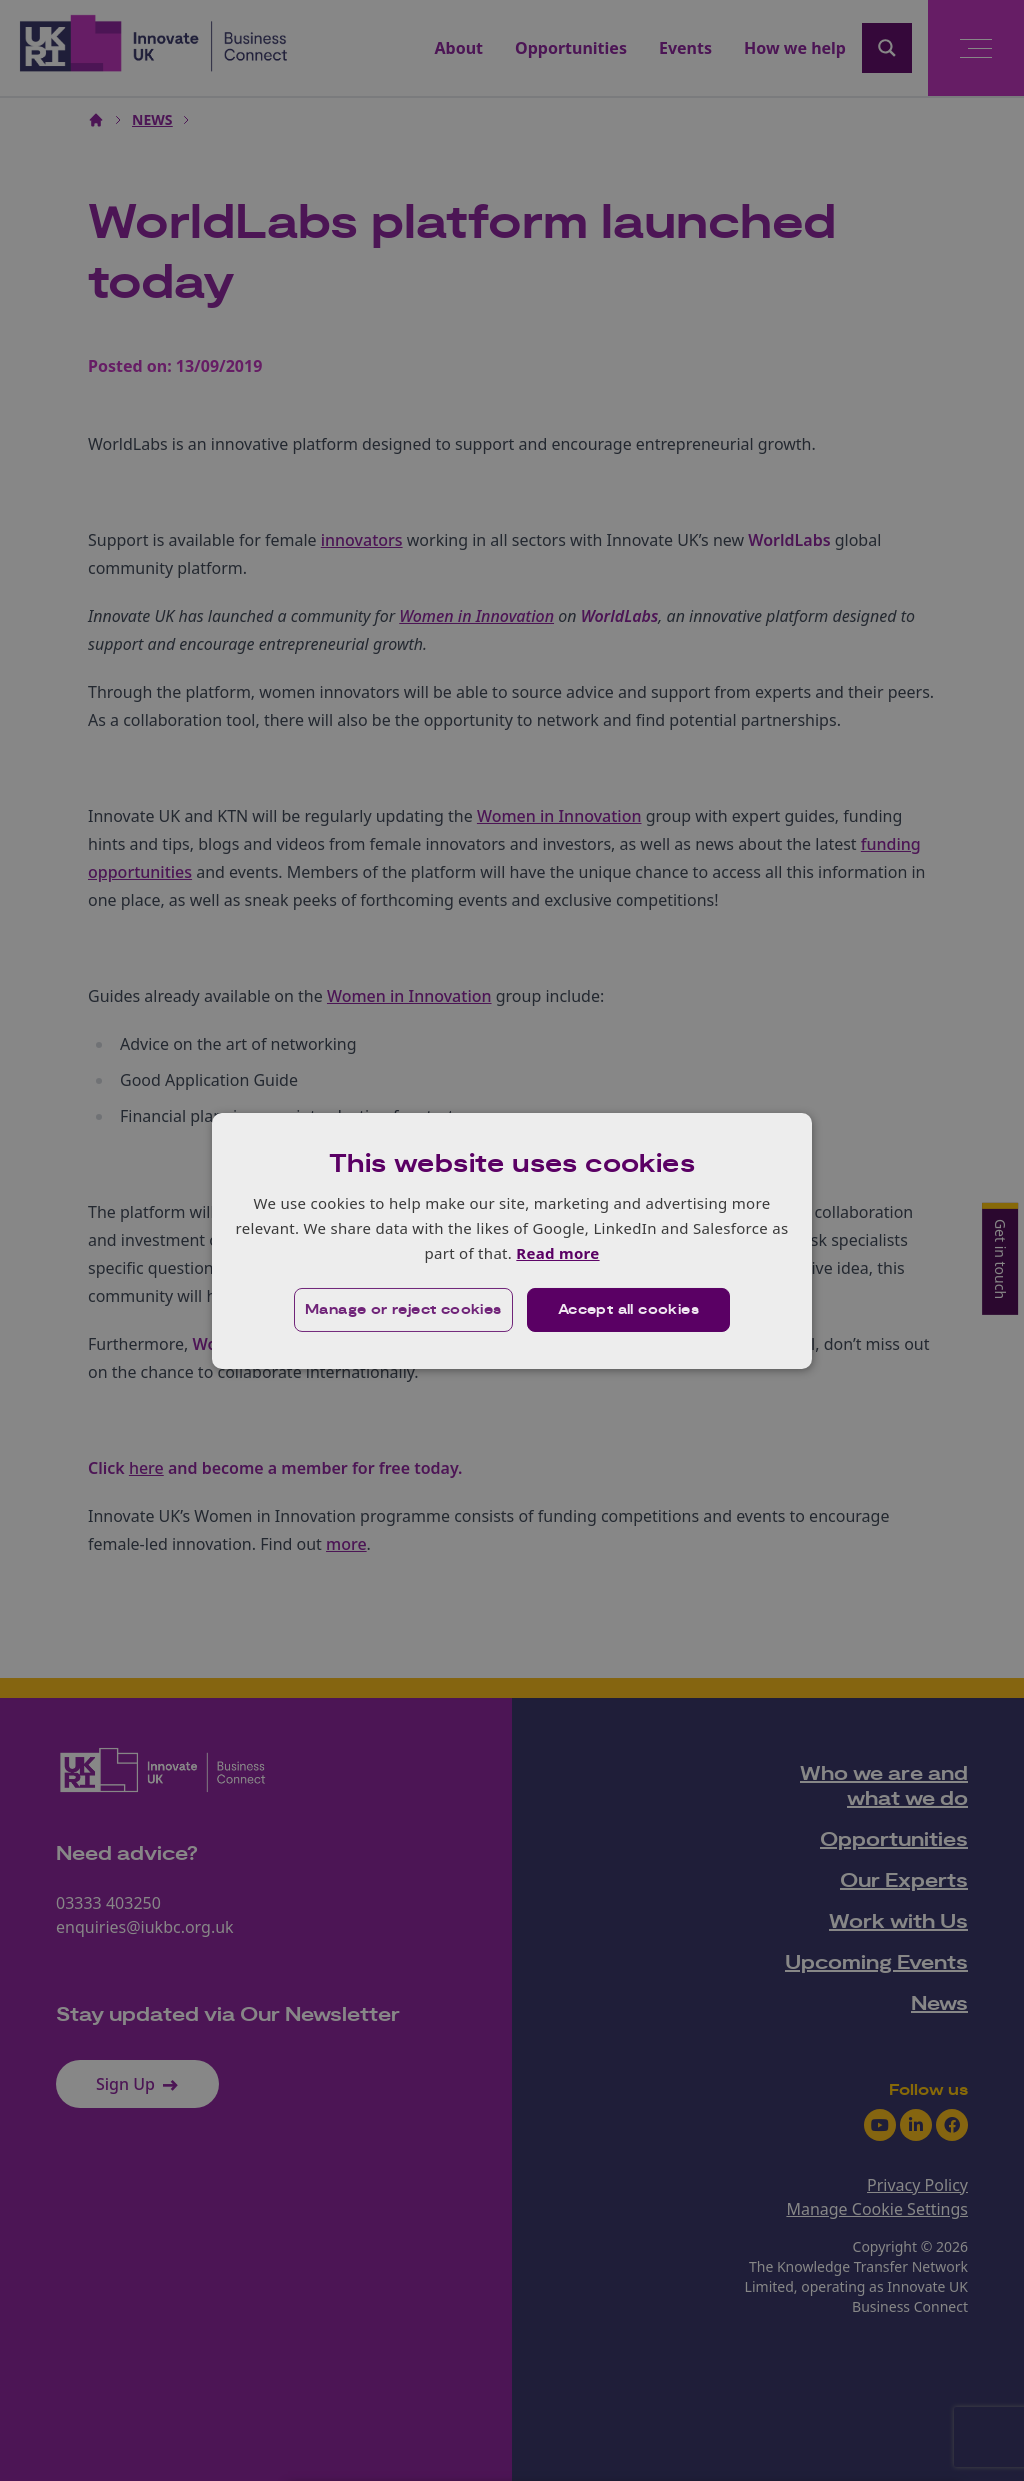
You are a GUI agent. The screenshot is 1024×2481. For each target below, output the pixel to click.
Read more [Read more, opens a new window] (557, 1253)
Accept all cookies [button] (628, 1310)
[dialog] (512, 1240)
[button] (403, 1310)
